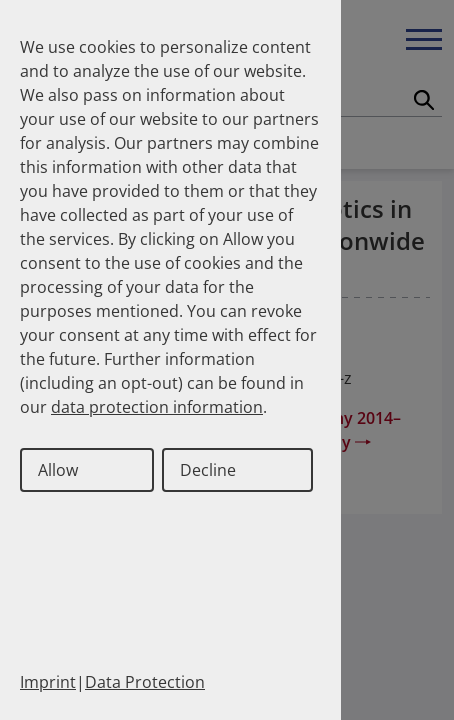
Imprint (48, 682)
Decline (208, 470)
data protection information (157, 407)
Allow (58, 470)
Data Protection (145, 682)
